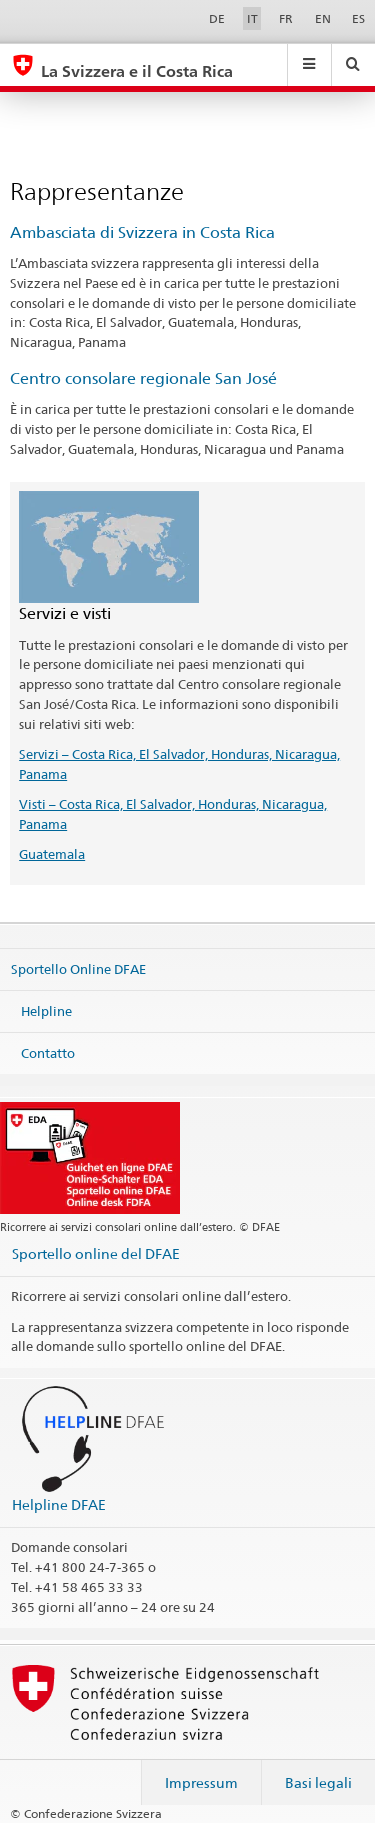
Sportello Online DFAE (78, 969)
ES (358, 18)
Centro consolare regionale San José (143, 378)
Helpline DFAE (59, 1504)
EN (323, 18)
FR (286, 18)
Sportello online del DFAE (96, 1253)
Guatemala (52, 854)
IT (252, 18)
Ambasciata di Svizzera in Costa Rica (142, 232)
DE (217, 18)
